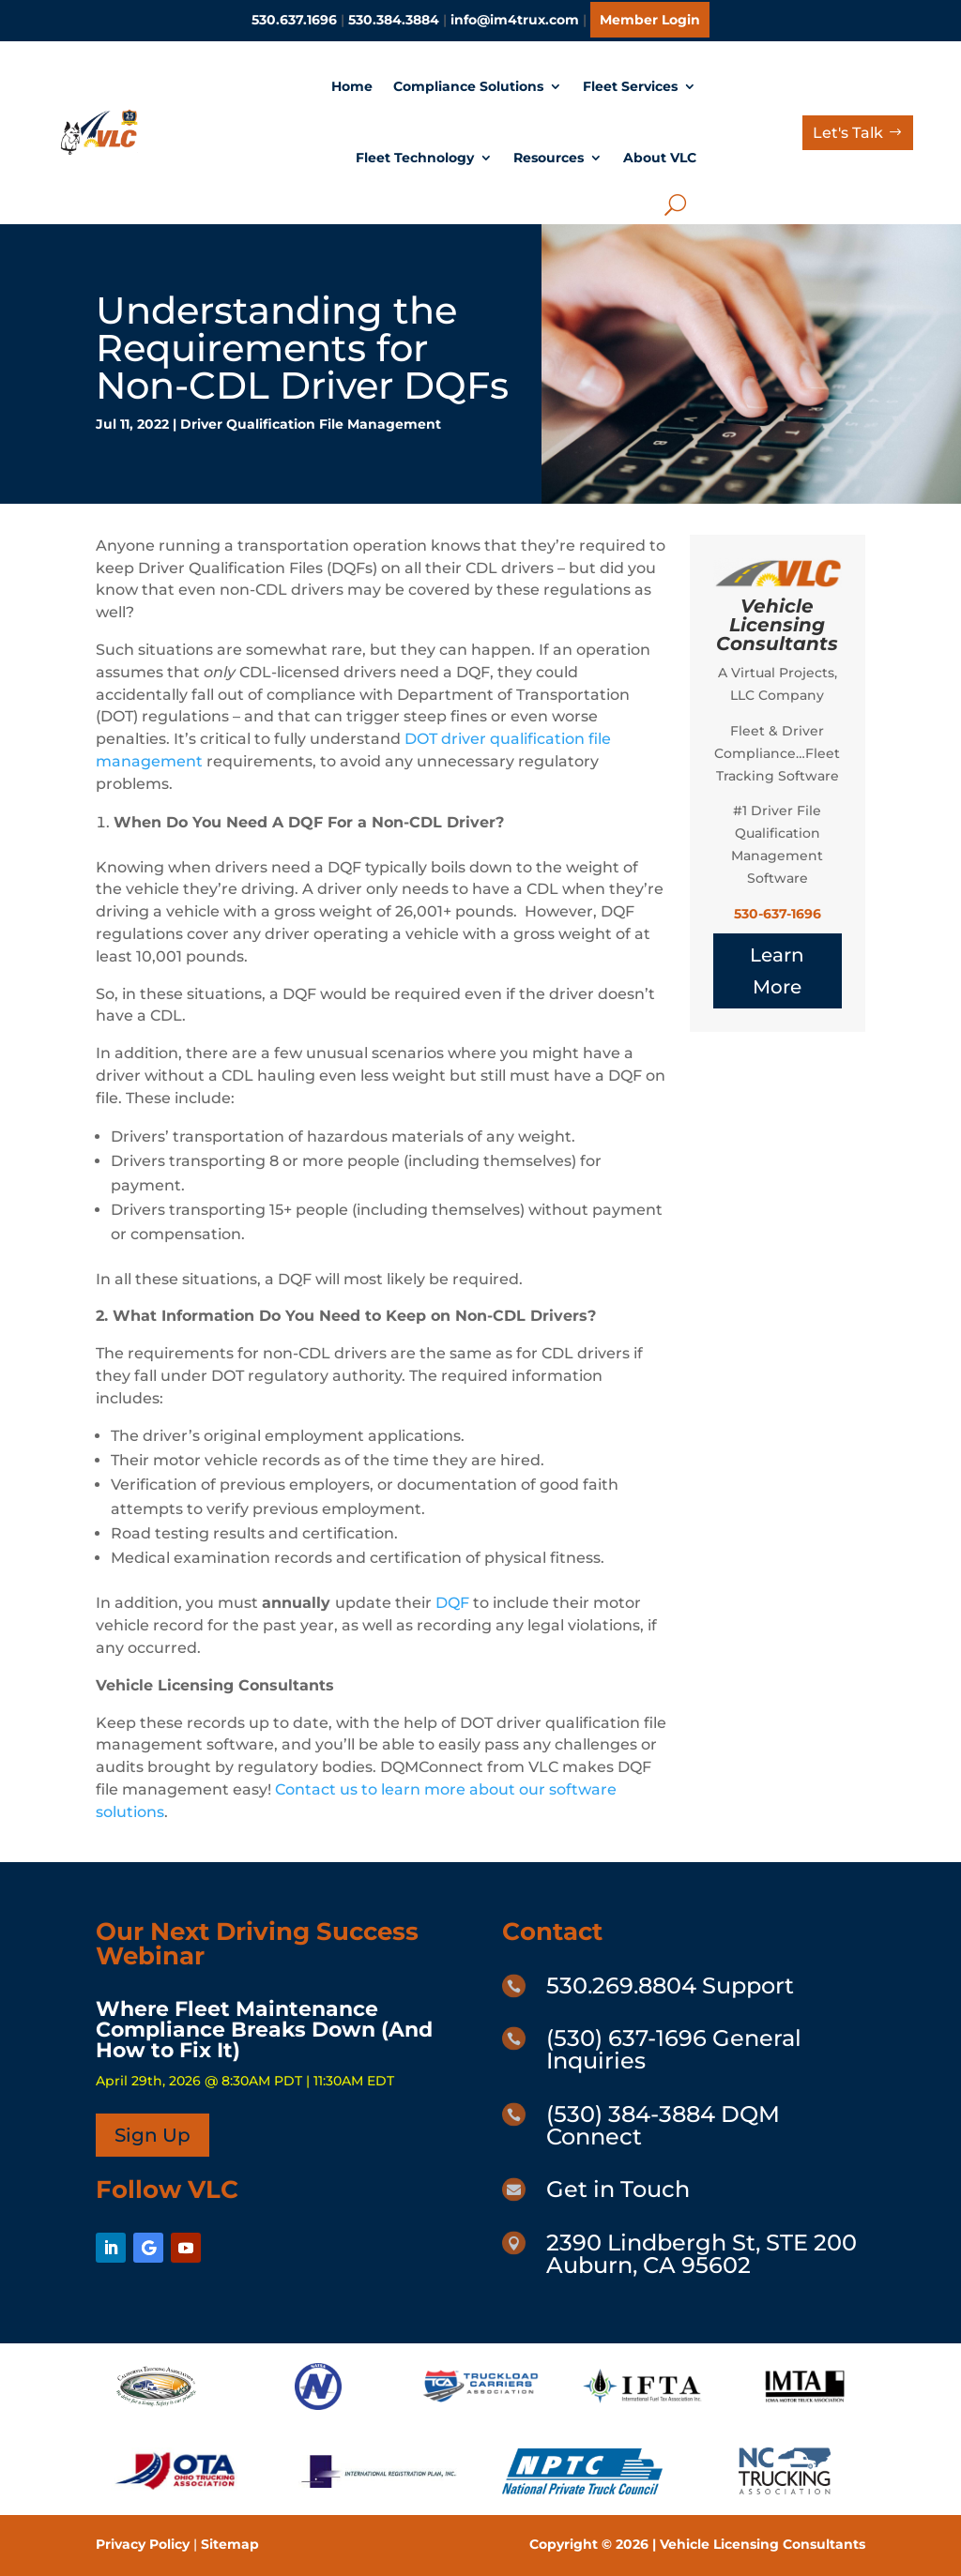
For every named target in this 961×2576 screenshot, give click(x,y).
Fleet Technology (415, 157)
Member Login (650, 19)
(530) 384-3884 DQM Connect (663, 2125)
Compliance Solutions (468, 86)
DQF (452, 1603)
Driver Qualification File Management (310, 424)
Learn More (777, 971)
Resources (548, 157)
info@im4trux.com (514, 19)
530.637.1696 (294, 19)
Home (352, 86)
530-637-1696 (777, 913)
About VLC (659, 157)
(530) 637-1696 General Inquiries (673, 2049)
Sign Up (152, 2135)
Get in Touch (618, 2189)
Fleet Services (630, 86)
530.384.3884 (393, 19)
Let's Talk (848, 133)
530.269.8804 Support (670, 1985)
